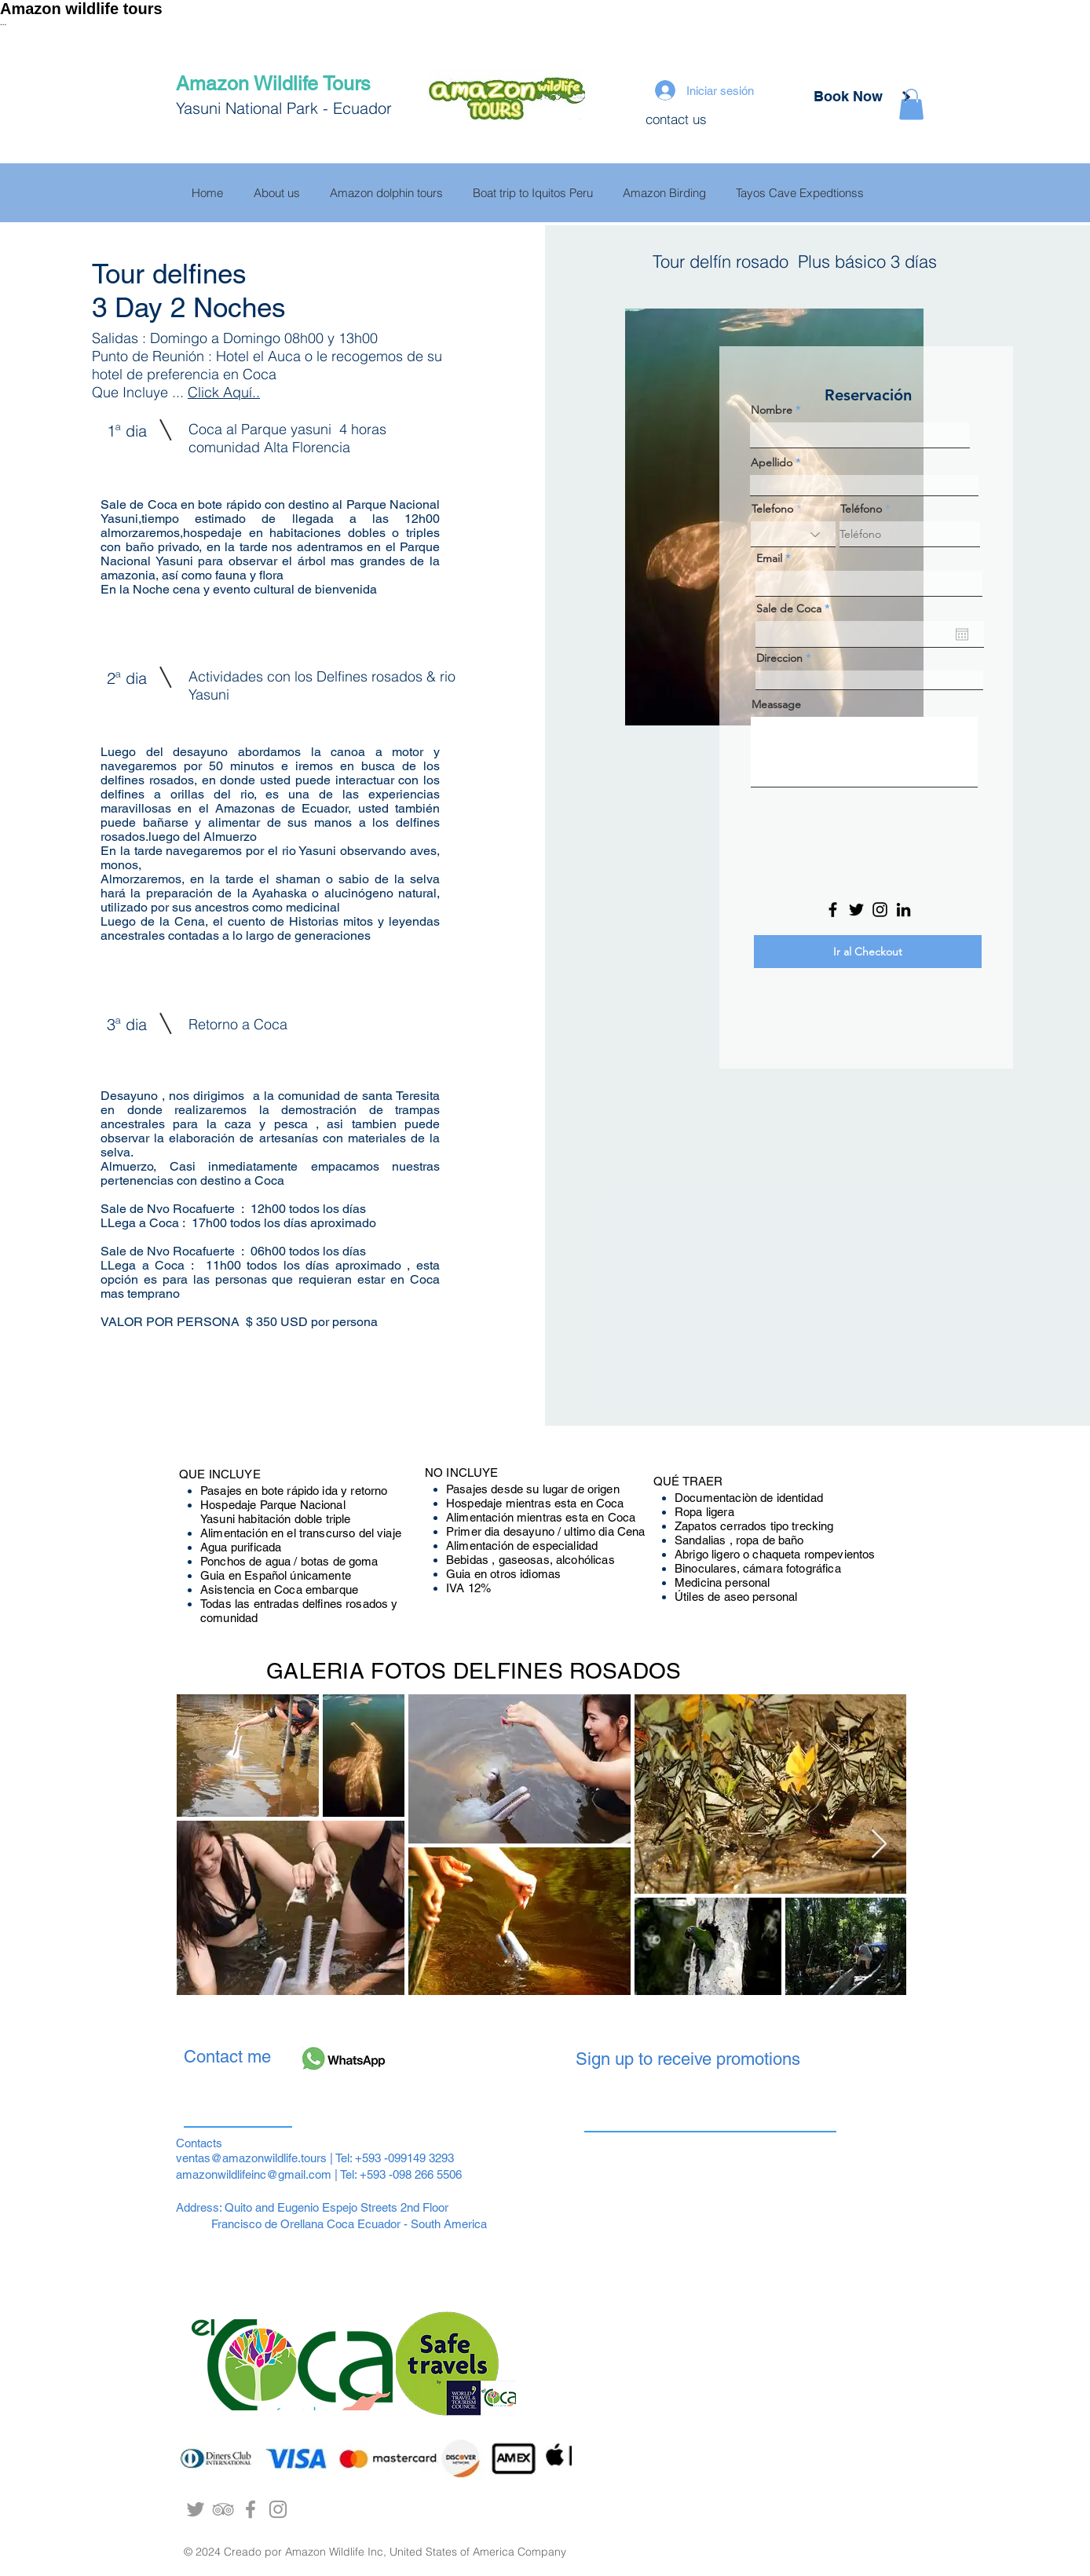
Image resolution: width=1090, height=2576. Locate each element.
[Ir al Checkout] (868, 951)
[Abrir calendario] (962, 634)
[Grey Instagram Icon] (278, 2509)
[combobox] (869, 680)
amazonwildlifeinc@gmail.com (253, 2174)
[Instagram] (880, 909)
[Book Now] (848, 96)
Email (769, 558)
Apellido (771, 462)
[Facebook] (833, 909)
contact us (676, 119)
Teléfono (861, 508)
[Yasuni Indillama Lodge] (223, 2509)
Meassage (776, 704)
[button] (911, 104)
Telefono (772, 508)
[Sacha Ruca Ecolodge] (250, 2509)
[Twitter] (856, 909)
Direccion (779, 657)
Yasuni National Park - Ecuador (286, 108)
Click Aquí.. (224, 392)
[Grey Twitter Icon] (195, 2509)
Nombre (773, 409)
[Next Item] (879, 1844)
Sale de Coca (796, 608)
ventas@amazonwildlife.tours (251, 2158)
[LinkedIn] (903, 909)
